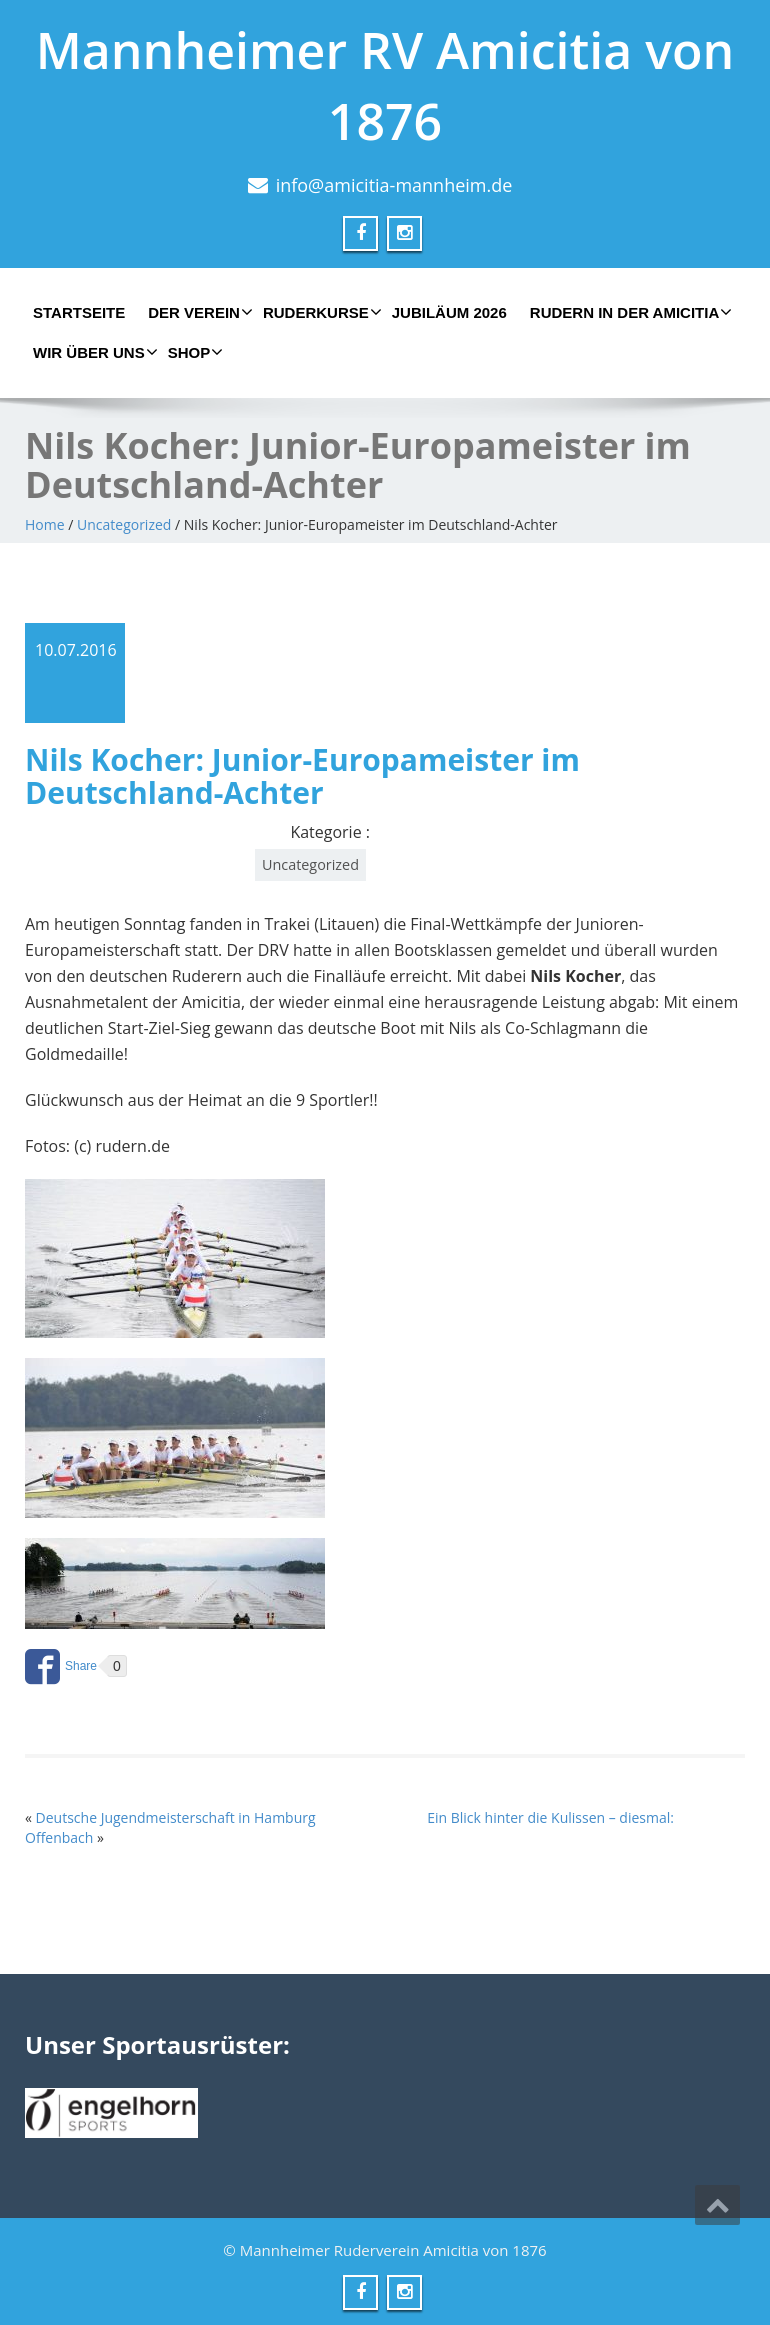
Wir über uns (93, 352)
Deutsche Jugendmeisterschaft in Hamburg (176, 1817)
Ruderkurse (320, 312)
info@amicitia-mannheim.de (394, 185)
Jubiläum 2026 (449, 312)
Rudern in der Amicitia (628, 312)
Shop (193, 352)
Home (45, 524)
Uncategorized (124, 524)
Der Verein (198, 312)
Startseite (79, 312)
